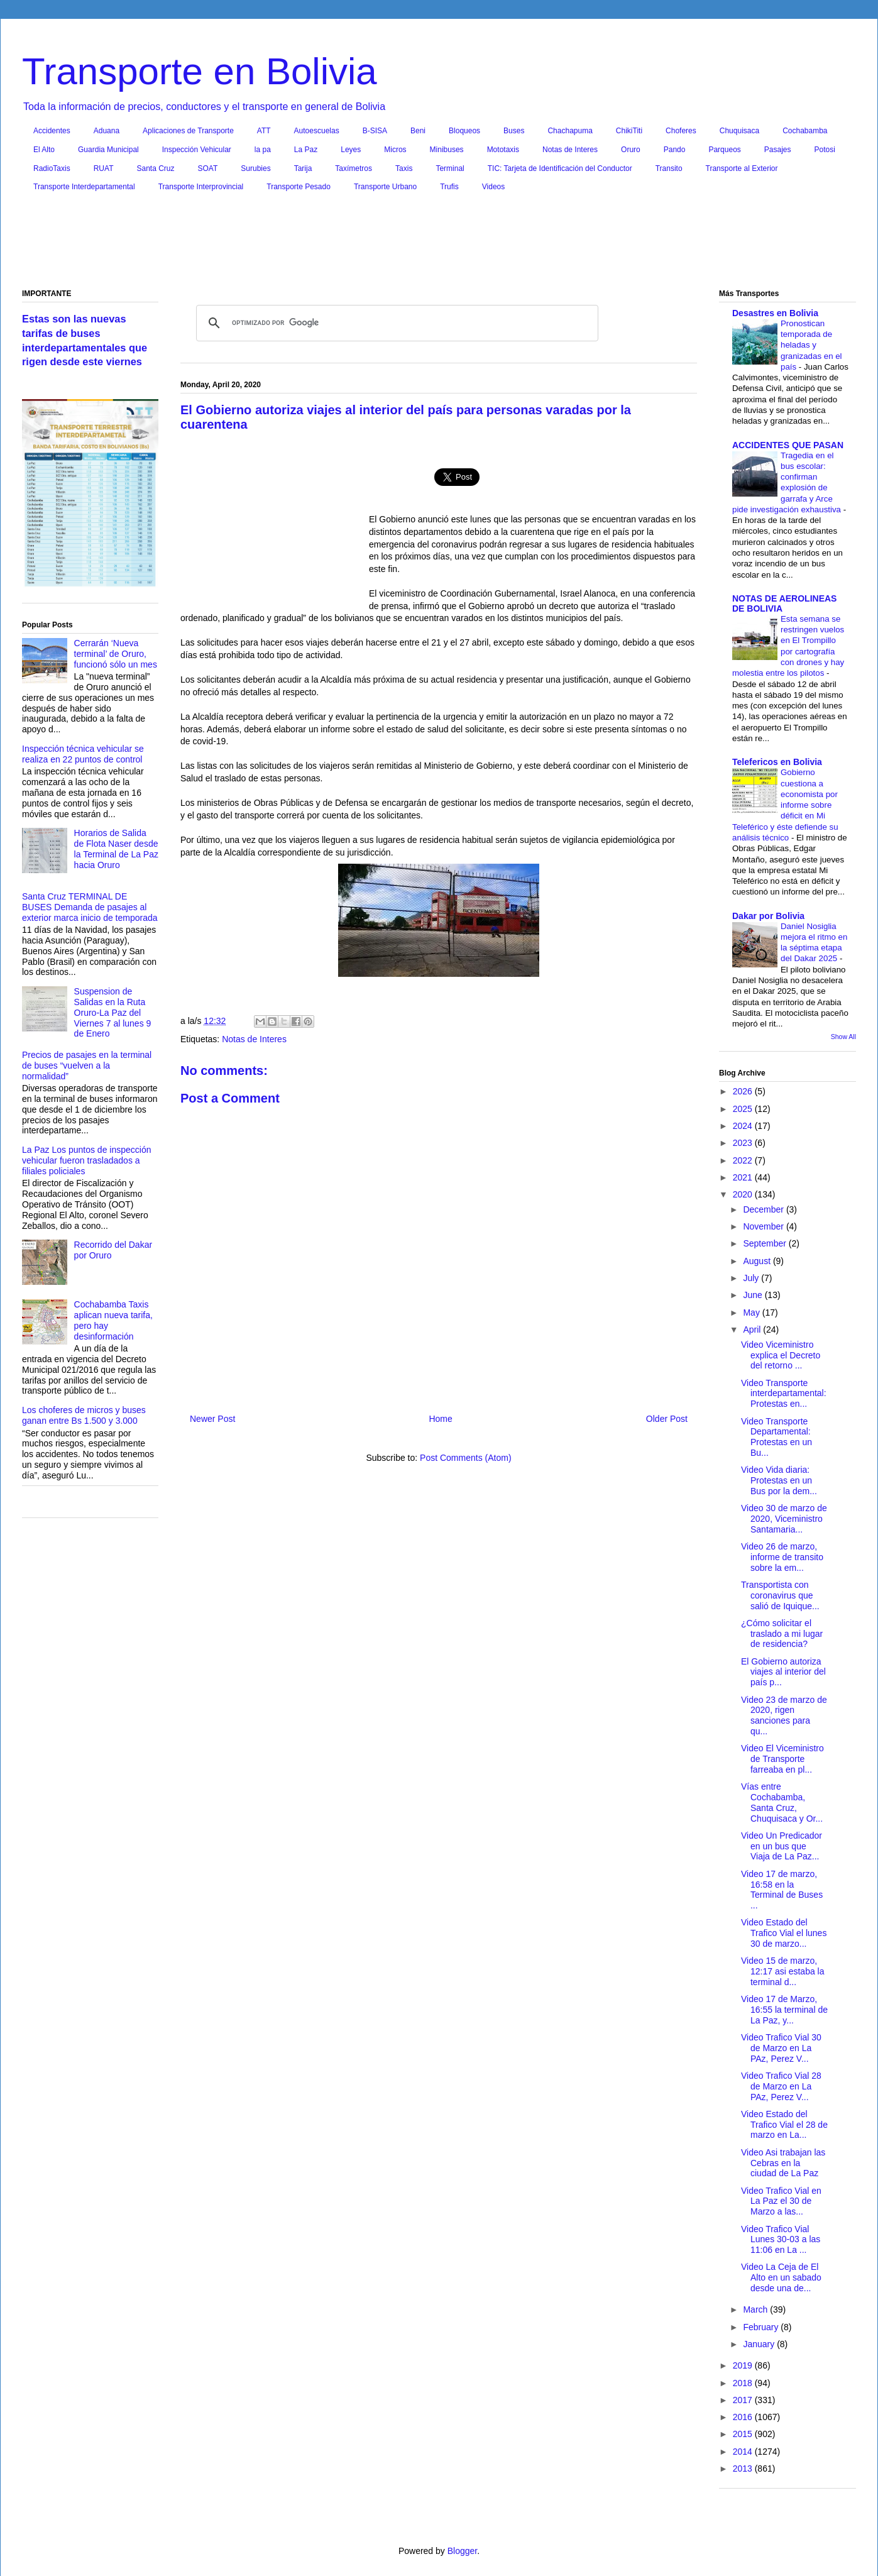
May (752, 1312)
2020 (744, 1194)
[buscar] (395, 323)
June (753, 1295)
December (764, 1209)
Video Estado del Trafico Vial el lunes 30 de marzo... (783, 1933)
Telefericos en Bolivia (777, 762)
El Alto (44, 149)
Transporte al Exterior (742, 168)
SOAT (208, 168)
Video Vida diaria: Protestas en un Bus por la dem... (779, 1480)
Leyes (351, 149)
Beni (417, 130)
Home (440, 1419)
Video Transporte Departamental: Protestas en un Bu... (776, 1437)
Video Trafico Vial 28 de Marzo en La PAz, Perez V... (781, 2086)
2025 (744, 1109)
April (753, 1329)
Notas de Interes (570, 149)
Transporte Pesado (298, 186)
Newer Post (212, 1419)
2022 (744, 1160)
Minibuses (447, 149)
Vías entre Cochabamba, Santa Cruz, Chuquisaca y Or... (782, 1802)
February (762, 2327)
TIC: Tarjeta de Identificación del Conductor (560, 168)
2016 (744, 2417)
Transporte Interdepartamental (84, 186)
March (756, 2309)
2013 (744, 2468)
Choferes (681, 130)
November (764, 1226)
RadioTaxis (51, 168)
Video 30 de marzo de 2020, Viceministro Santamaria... (784, 1518)
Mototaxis (503, 149)
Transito (669, 168)
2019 (744, 2365)
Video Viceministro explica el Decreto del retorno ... (780, 1355)
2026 (744, 1091)
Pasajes (777, 149)
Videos (493, 186)
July (752, 1278)
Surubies (255, 168)
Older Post (667, 1419)
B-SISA (375, 130)
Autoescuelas (316, 130)
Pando (675, 149)
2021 (744, 1177)
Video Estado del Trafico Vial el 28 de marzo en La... (784, 2124)
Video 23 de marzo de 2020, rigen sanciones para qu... (784, 1715)
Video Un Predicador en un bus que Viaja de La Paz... (781, 1846)
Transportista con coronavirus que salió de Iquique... (780, 1595)
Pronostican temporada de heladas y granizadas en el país (811, 345)
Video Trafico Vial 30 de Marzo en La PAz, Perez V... (781, 2048)
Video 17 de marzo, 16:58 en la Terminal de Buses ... (782, 1889)
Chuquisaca (739, 130)
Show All (843, 1036)
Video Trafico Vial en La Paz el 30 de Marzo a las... (781, 2201)
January (760, 2344)
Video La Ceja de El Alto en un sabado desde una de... (781, 2277)
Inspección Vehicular (196, 149)
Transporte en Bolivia (199, 71)
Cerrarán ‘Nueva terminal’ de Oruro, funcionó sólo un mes (115, 653)
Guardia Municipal (108, 149)
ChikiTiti (629, 130)
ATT (264, 130)
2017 (744, 2400)
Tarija (303, 168)
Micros (395, 149)
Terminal (450, 168)
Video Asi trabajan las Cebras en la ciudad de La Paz (783, 2163)
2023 (744, 1143)
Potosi (825, 149)
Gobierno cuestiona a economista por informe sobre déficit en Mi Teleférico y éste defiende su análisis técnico (785, 805)
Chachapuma (569, 130)
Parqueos (724, 149)
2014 (744, 2452)
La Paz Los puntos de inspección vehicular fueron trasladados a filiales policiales (86, 1160)
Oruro (630, 149)
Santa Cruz (155, 168)
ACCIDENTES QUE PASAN (787, 445)
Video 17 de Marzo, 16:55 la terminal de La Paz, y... (784, 2009)
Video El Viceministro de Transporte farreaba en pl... (782, 1759)
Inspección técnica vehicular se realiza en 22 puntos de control (83, 754)
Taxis (403, 168)
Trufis (449, 186)
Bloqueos (464, 130)
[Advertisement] (439, 243)
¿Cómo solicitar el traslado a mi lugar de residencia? (782, 1633)
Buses (513, 130)
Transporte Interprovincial (201, 186)
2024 (744, 1126)
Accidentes (51, 130)
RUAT (104, 168)
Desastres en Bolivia (775, 313)
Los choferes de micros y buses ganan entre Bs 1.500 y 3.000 (84, 1415)
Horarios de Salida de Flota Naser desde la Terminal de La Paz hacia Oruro (116, 848)
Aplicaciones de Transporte (188, 130)
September (765, 1243)
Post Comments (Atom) (465, 1458)
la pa (263, 149)
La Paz (305, 149)
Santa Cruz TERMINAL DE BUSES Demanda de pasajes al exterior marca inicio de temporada (90, 907)
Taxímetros (353, 168)
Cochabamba (804, 130)
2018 (744, 2383)
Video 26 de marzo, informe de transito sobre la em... (782, 1557)
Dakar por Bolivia (768, 916)
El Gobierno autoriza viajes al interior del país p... (783, 1672)
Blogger (462, 2551)
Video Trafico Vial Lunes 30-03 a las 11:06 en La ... (780, 2239)
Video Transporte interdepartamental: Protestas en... (783, 1393)
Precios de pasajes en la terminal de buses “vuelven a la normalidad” (86, 1065)
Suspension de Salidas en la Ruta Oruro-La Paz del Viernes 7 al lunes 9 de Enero (112, 1012)
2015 (744, 2434)
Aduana (106, 130)
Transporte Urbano (385, 186)
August (757, 1261)
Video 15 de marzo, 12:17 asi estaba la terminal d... (783, 1971)
